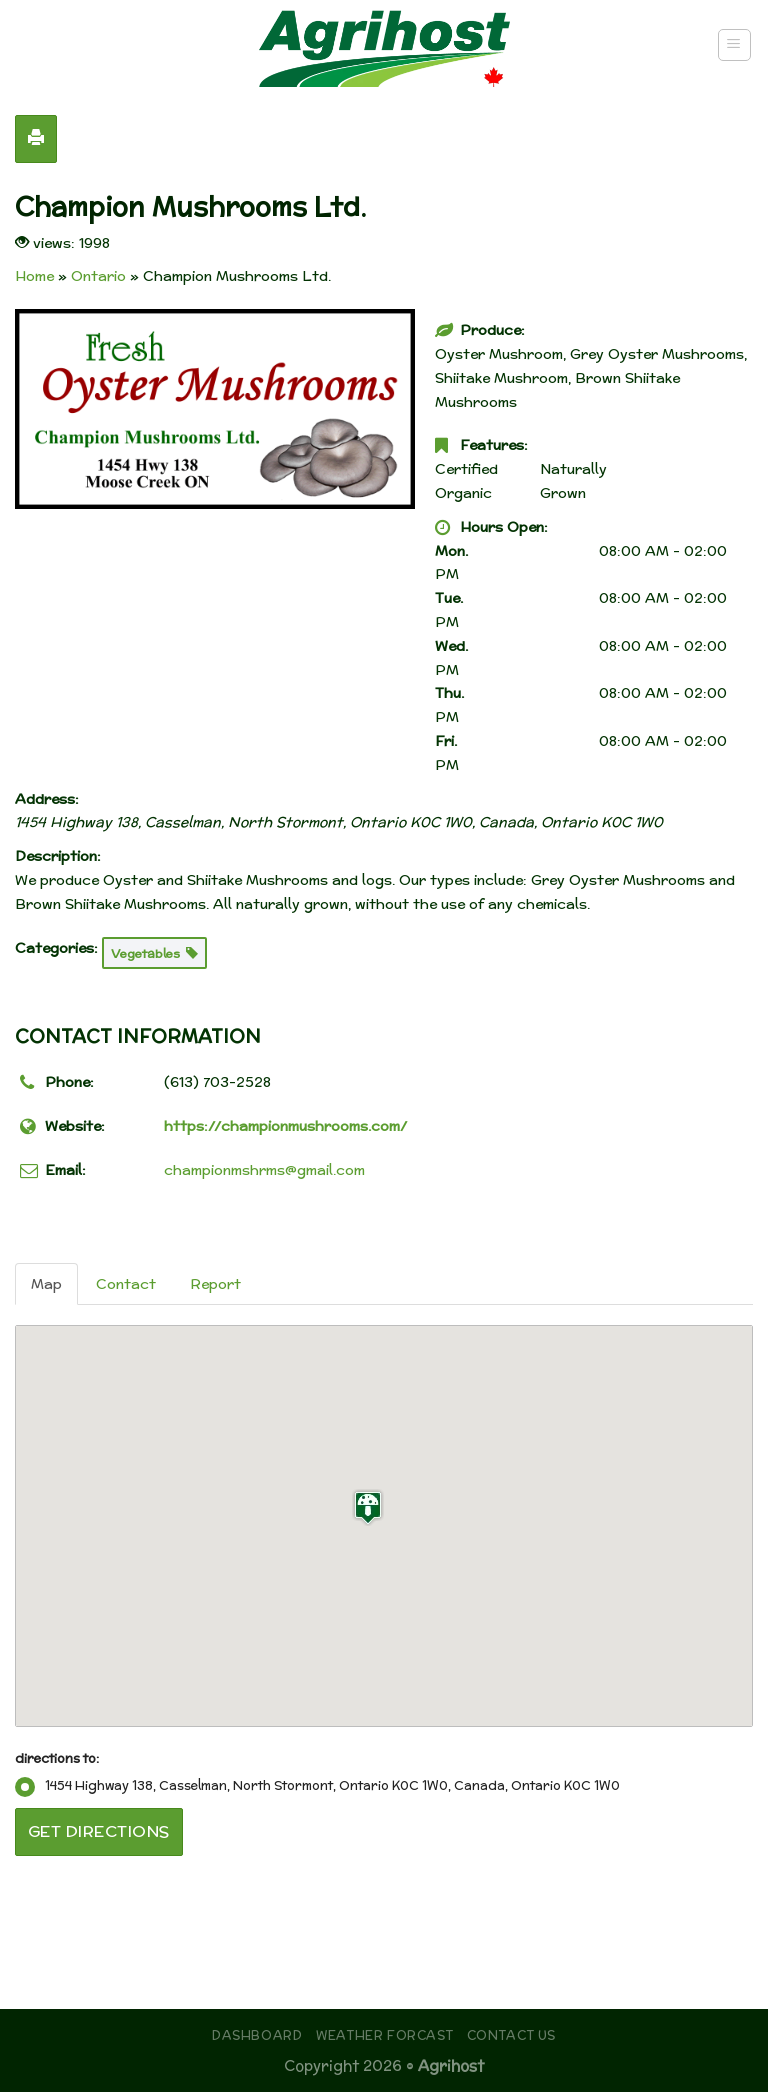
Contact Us (511, 2035)
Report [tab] (215, 1284)
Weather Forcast (384, 2035)
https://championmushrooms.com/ (285, 1126)
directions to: (57, 1758)
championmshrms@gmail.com (264, 1170)
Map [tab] (46, 1284)
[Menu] (735, 45)
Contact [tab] (126, 1284)
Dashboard (257, 2035)
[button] (368, 1507)
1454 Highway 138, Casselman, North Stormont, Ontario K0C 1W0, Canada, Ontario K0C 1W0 (317, 1786)
